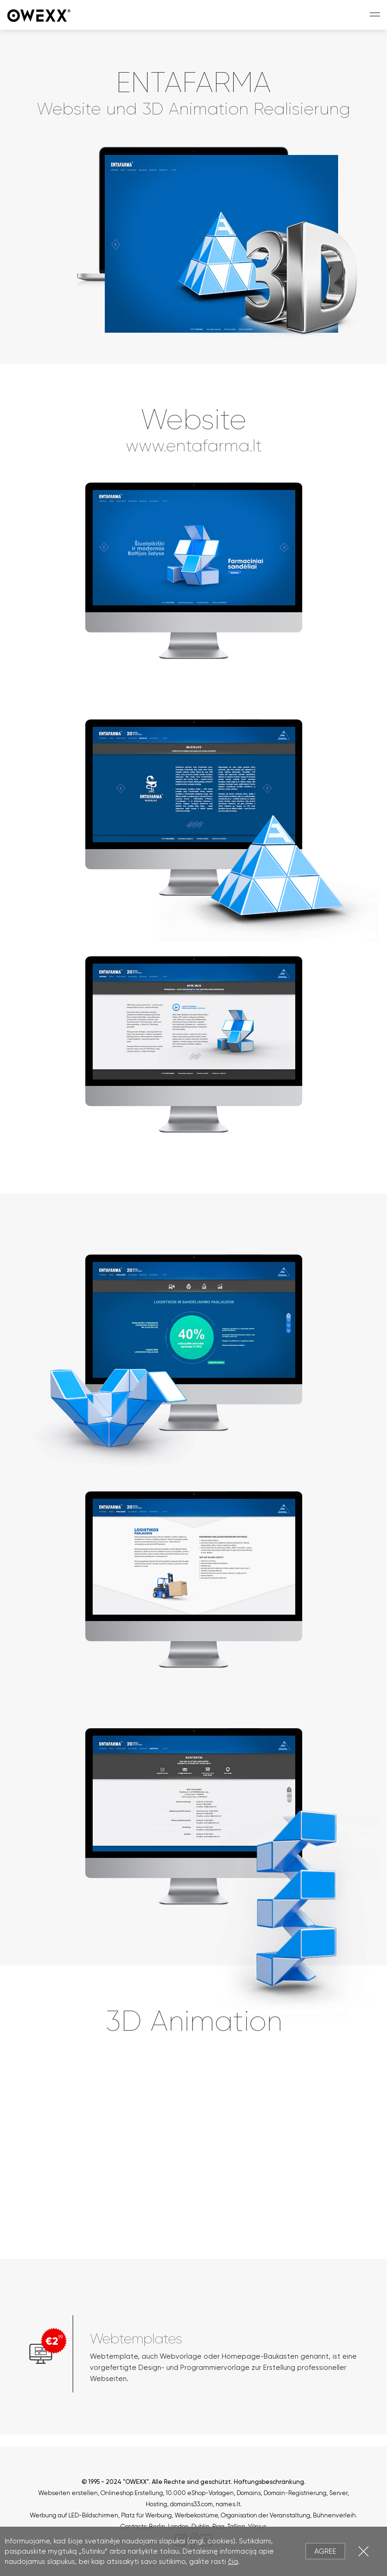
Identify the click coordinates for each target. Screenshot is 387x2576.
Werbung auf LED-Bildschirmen (74, 2515)
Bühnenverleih (334, 2515)
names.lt (228, 2504)
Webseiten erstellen (68, 2492)
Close (363, 2551)
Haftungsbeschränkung (269, 2481)
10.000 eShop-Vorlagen (200, 2492)
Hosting (156, 2504)
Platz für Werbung (146, 2515)
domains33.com (191, 2504)
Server (338, 2492)
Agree (325, 2551)
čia (233, 2561)
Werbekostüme (196, 2515)
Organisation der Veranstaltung (265, 2515)
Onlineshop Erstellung (132, 2492)
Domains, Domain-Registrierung (281, 2492)
